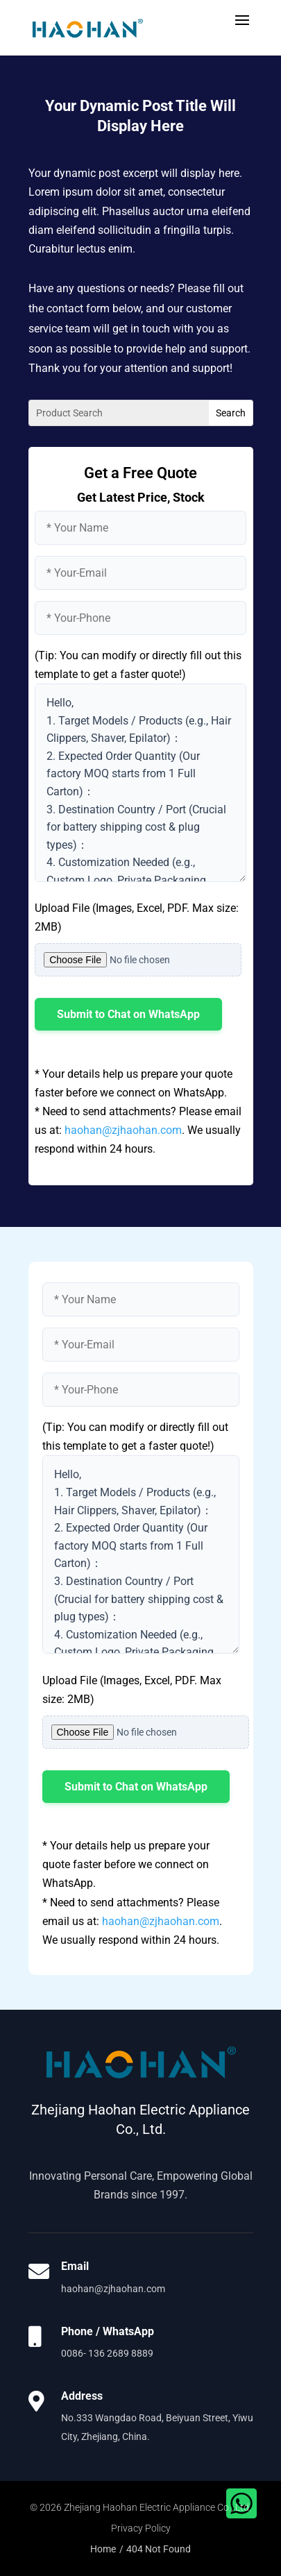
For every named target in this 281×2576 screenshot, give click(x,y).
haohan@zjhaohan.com (123, 1130)
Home (103, 2548)
